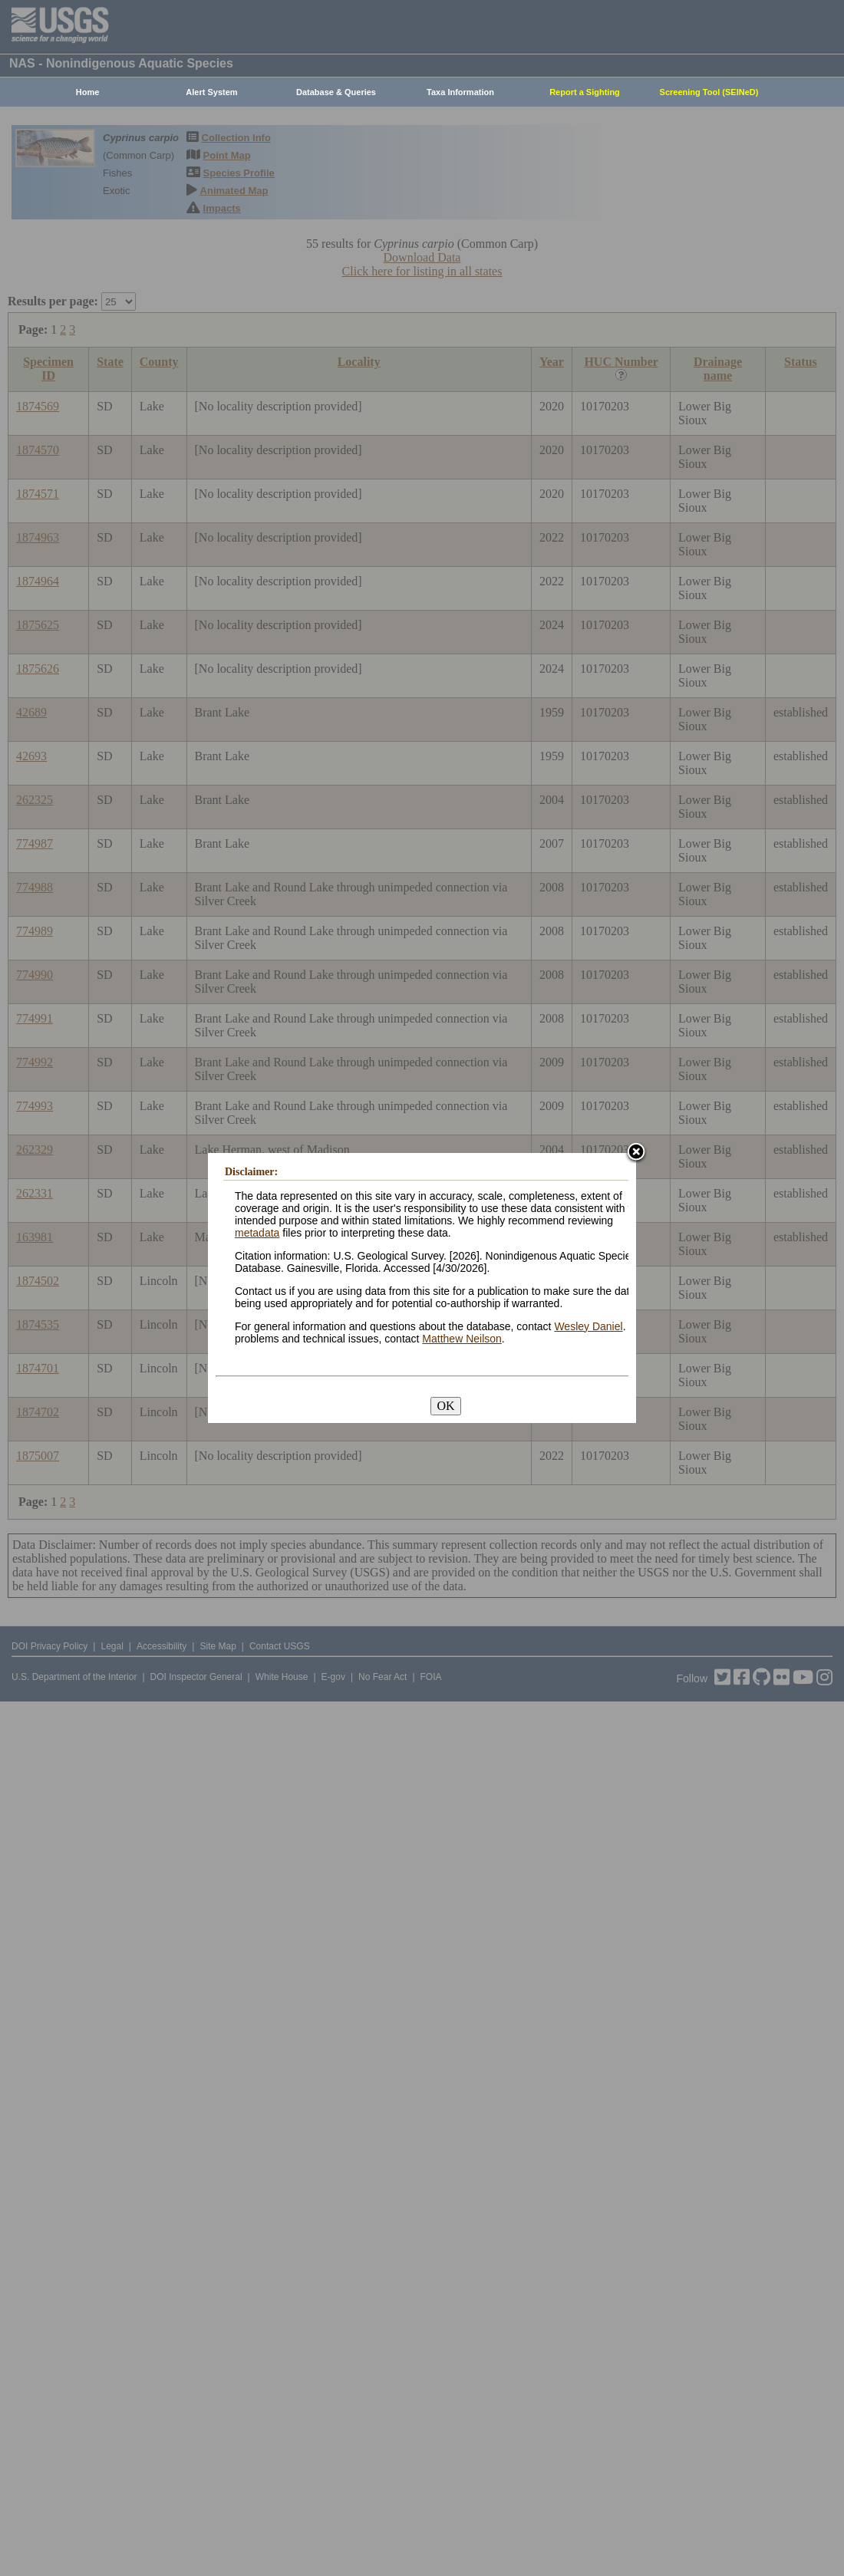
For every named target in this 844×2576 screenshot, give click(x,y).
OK (445, 1405)
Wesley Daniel (588, 1326)
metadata (257, 1233)
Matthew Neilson (462, 1338)
